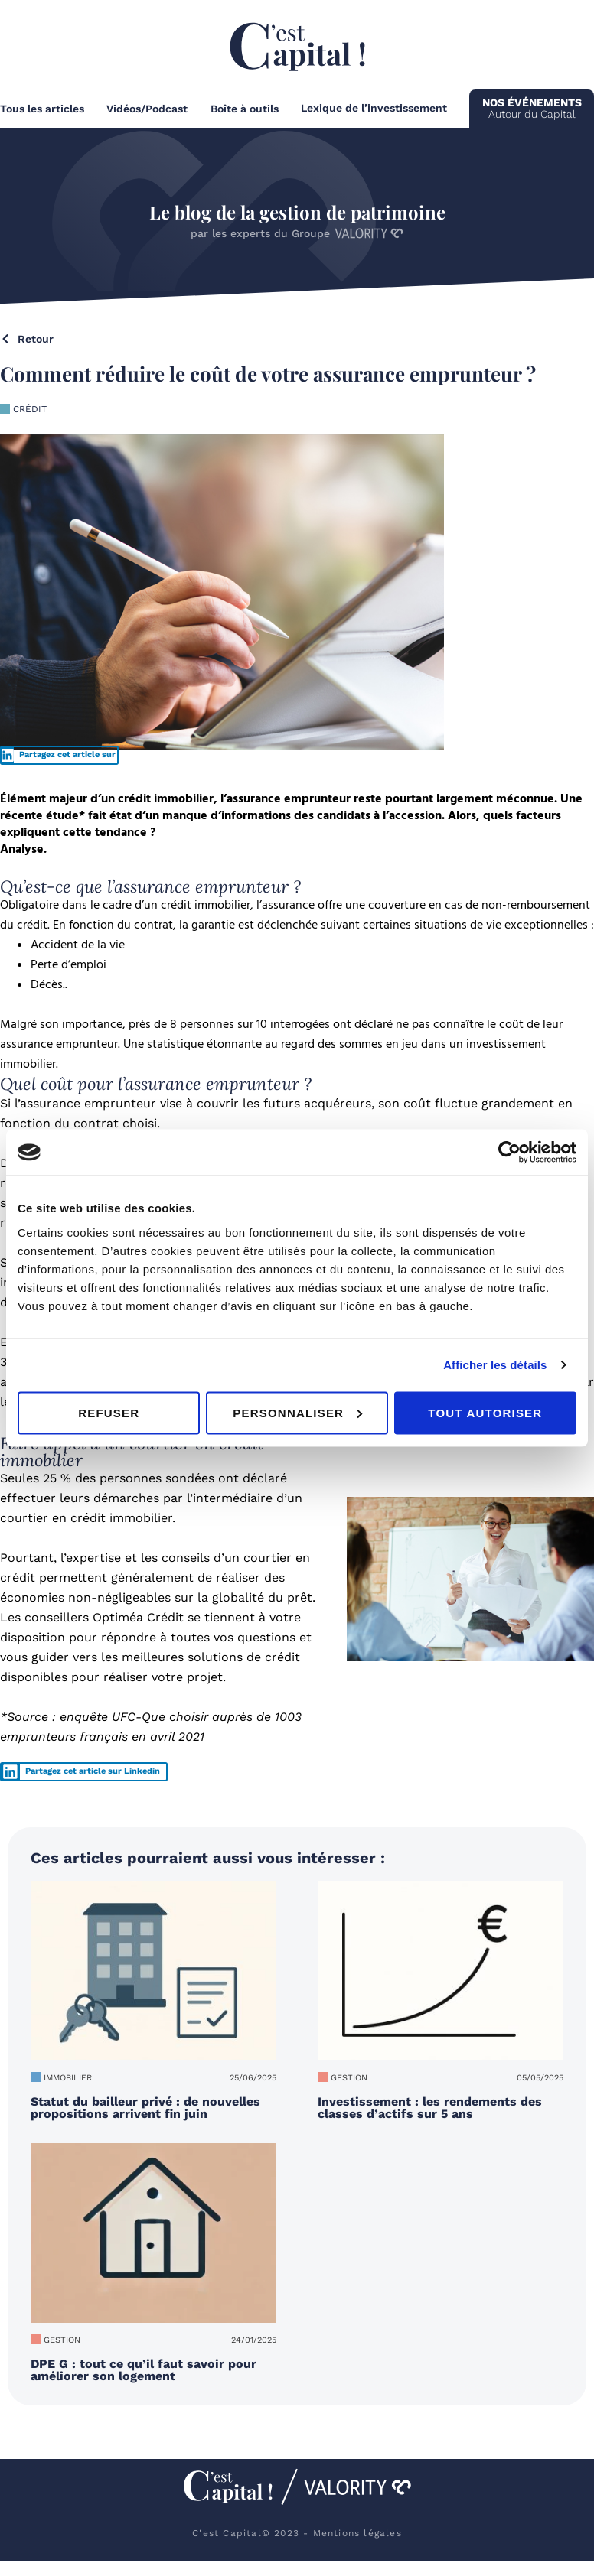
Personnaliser (297, 1412)
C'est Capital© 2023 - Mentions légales (297, 2533)
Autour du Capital (532, 108)
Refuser (108, 1412)
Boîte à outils (245, 108)
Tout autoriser (485, 1412)
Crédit (30, 409)
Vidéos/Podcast (147, 108)
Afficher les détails (495, 1364)
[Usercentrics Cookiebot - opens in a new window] (509, 1152)
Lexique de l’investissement (374, 108)
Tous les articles (42, 108)
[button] (59, 755)
